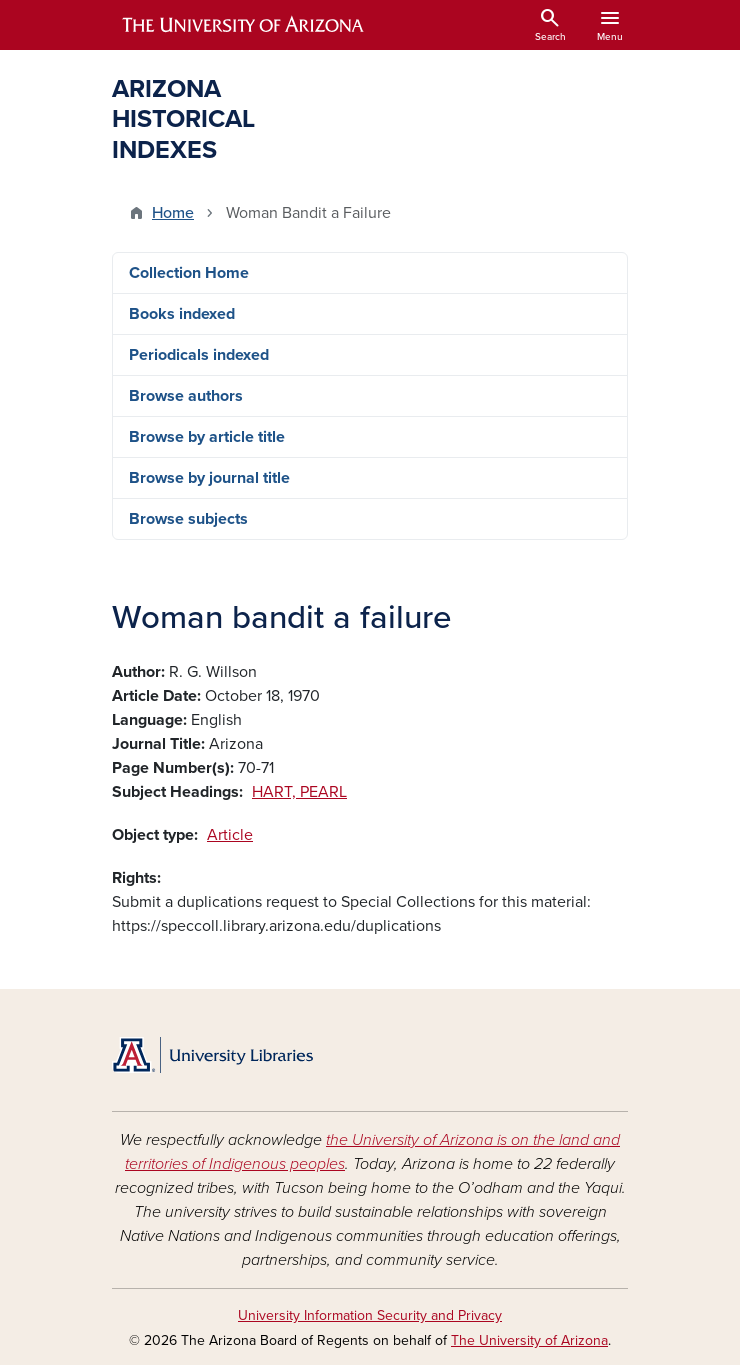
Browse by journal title (209, 478)
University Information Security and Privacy (370, 1315)
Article (230, 835)
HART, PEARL (299, 792)
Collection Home (189, 273)
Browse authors (186, 396)
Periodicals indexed (199, 355)
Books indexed (182, 314)
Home (173, 213)
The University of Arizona (529, 1340)
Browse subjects (188, 519)
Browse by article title (207, 437)
